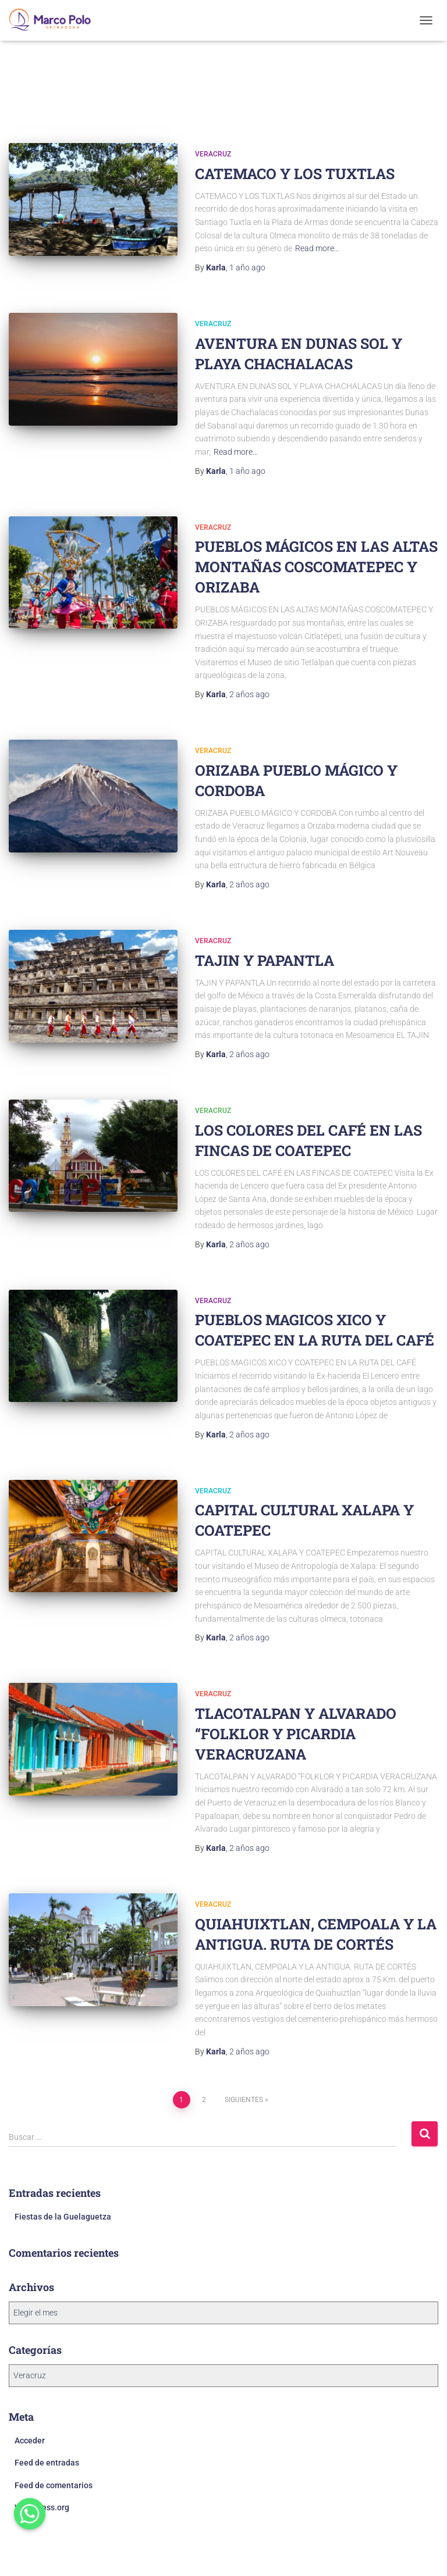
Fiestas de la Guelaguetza (63, 2216)
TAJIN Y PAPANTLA (264, 960)
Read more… (317, 248)
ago (247, 267)
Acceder (30, 2440)
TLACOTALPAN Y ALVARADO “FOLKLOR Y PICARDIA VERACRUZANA (295, 1734)
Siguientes (244, 2100)
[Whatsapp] (29, 2513)
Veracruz (213, 154)
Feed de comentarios (54, 2485)
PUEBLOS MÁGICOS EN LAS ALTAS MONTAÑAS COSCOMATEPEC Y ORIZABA (316, 567)
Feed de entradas (47, 2462)
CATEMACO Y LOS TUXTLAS (295, 173)
